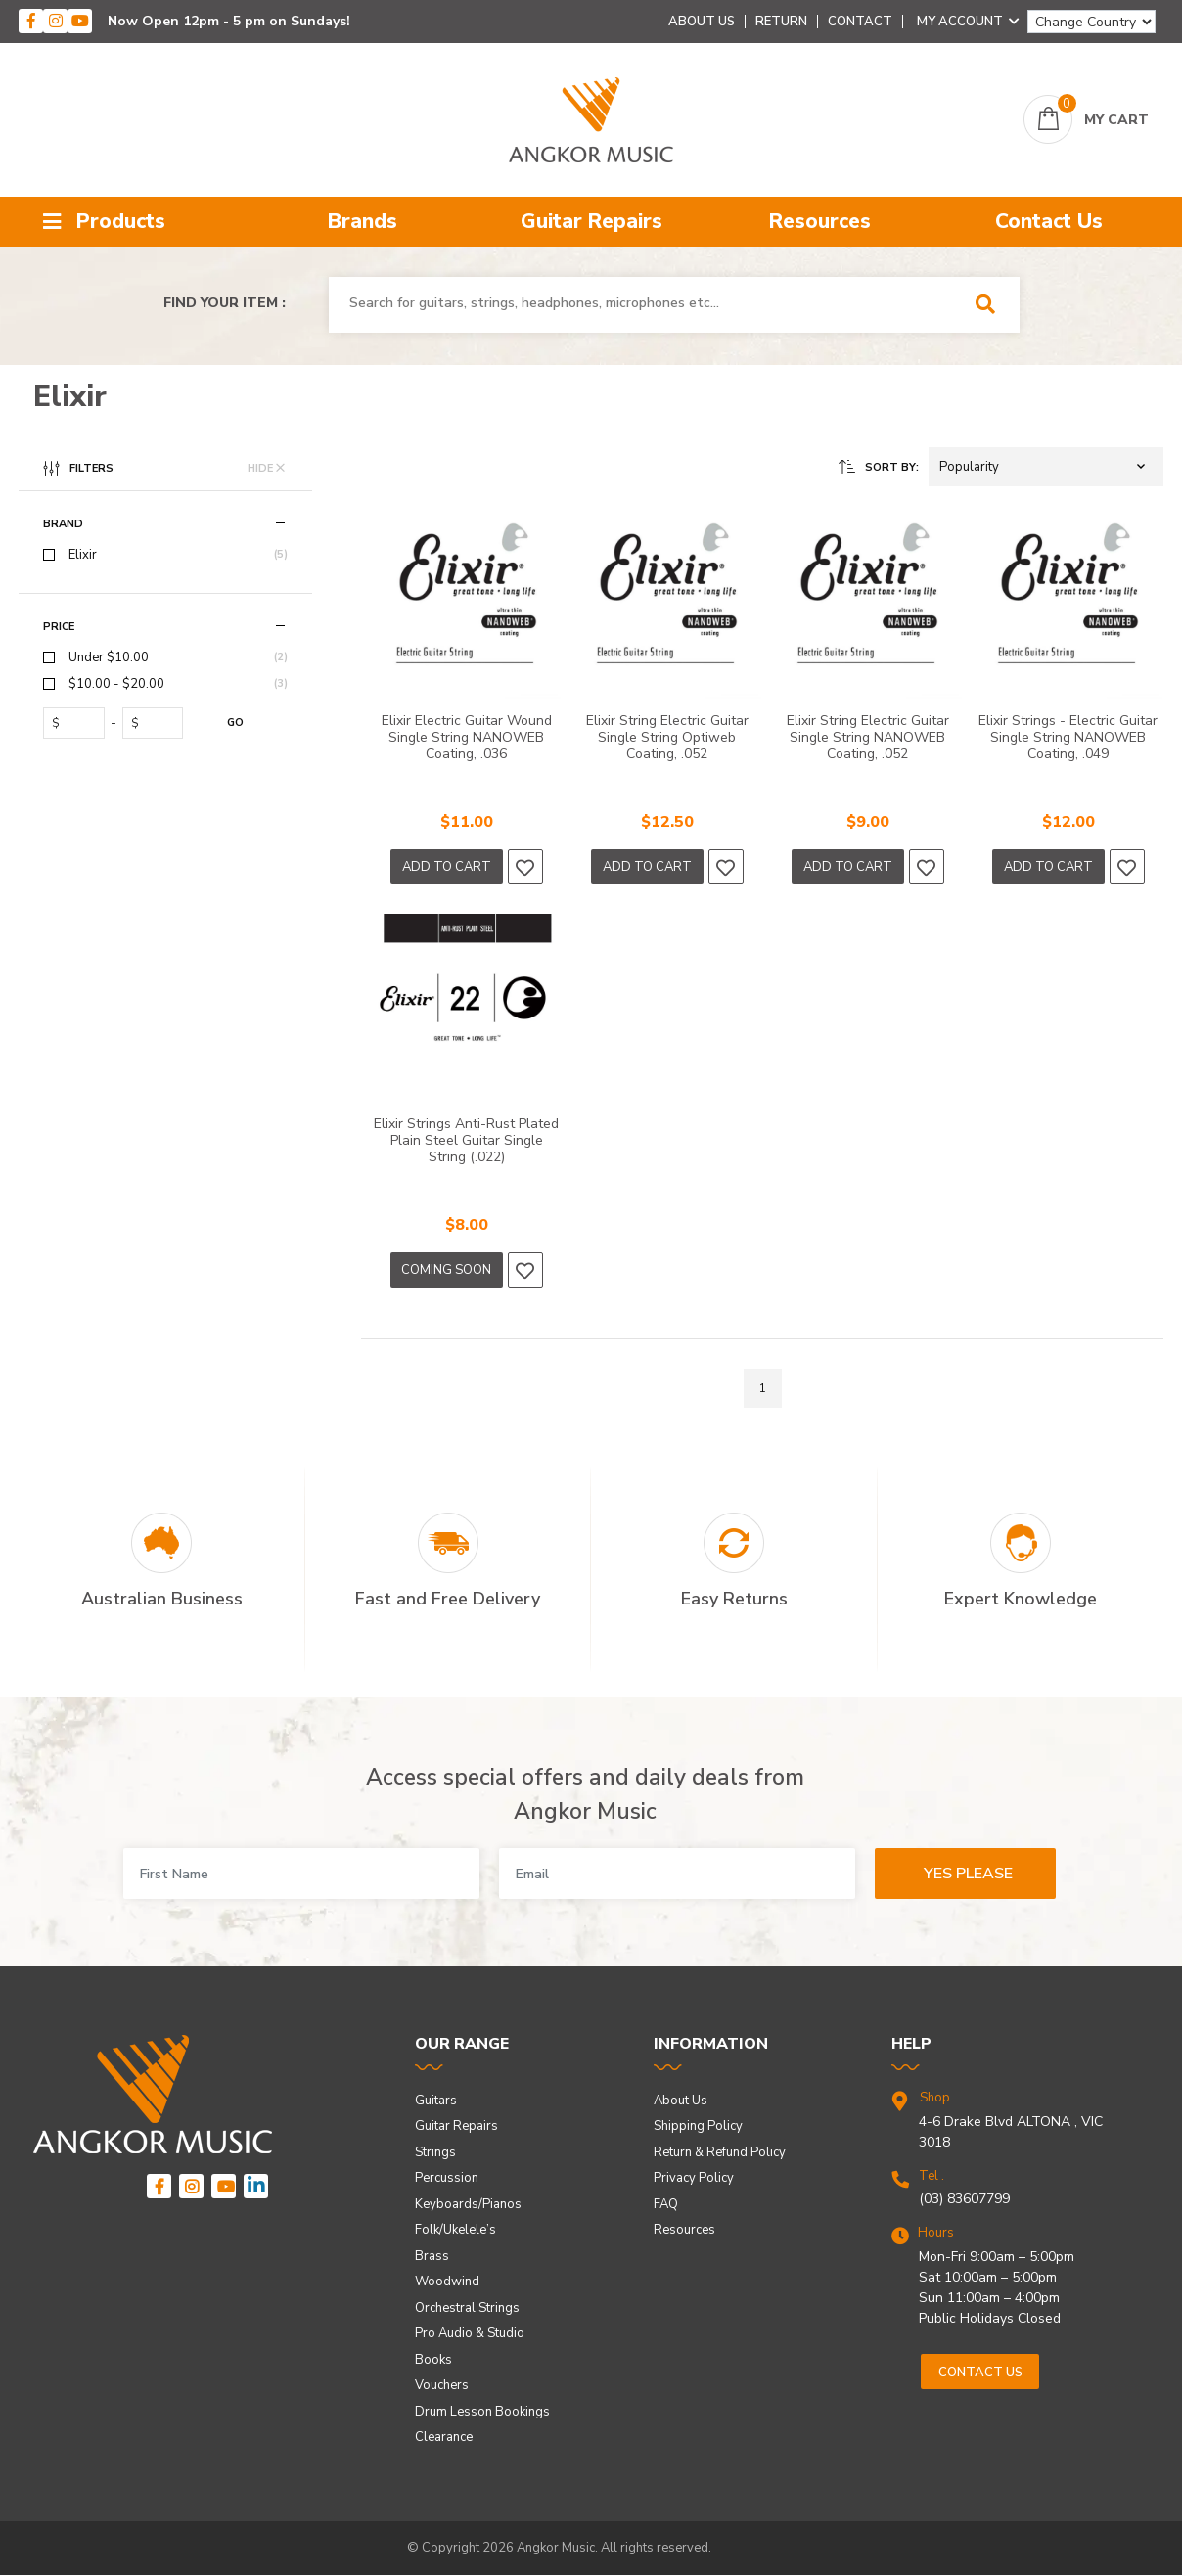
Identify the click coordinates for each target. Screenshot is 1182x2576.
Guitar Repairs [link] (456, 2126)
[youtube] (80, 21)
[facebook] (31, 21)
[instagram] (55, 21)
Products (104, 221)
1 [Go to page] (762, 1388)
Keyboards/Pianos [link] (468, 2204)
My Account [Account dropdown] (968, 21)
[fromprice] (78, 723)
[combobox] (646, 303)
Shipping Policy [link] (698, 2126)
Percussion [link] (446, 2178)
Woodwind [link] (447, 2281)
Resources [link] (684, 2229)
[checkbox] (165, 555)
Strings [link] (435, 2152)
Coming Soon (446, 1270)
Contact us (980, 2372)
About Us (701, 21)
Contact (860, 21)
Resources (820, 221)
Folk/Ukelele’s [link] (455, 2229)
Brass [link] (432, 2256)
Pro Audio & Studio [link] (469, 2333)
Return (781, 21)
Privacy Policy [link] (694, 2178)
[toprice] (157, 723)
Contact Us (1049, 221)
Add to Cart (446, 867)
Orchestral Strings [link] (467, 2308)
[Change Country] (1091, 21)
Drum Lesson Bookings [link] (482, 2411)
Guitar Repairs (591, 221)
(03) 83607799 (964, 2199)
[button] (1046, 466)
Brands (362, 221)
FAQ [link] (666, 2204)
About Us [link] (680, 2100)
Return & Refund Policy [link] (720, 2152)
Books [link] (433, 2360)
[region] (165, 927)
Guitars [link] (436, 2100)
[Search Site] (992, 305)
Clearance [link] (444, 2437)
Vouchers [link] (442, 2385)
